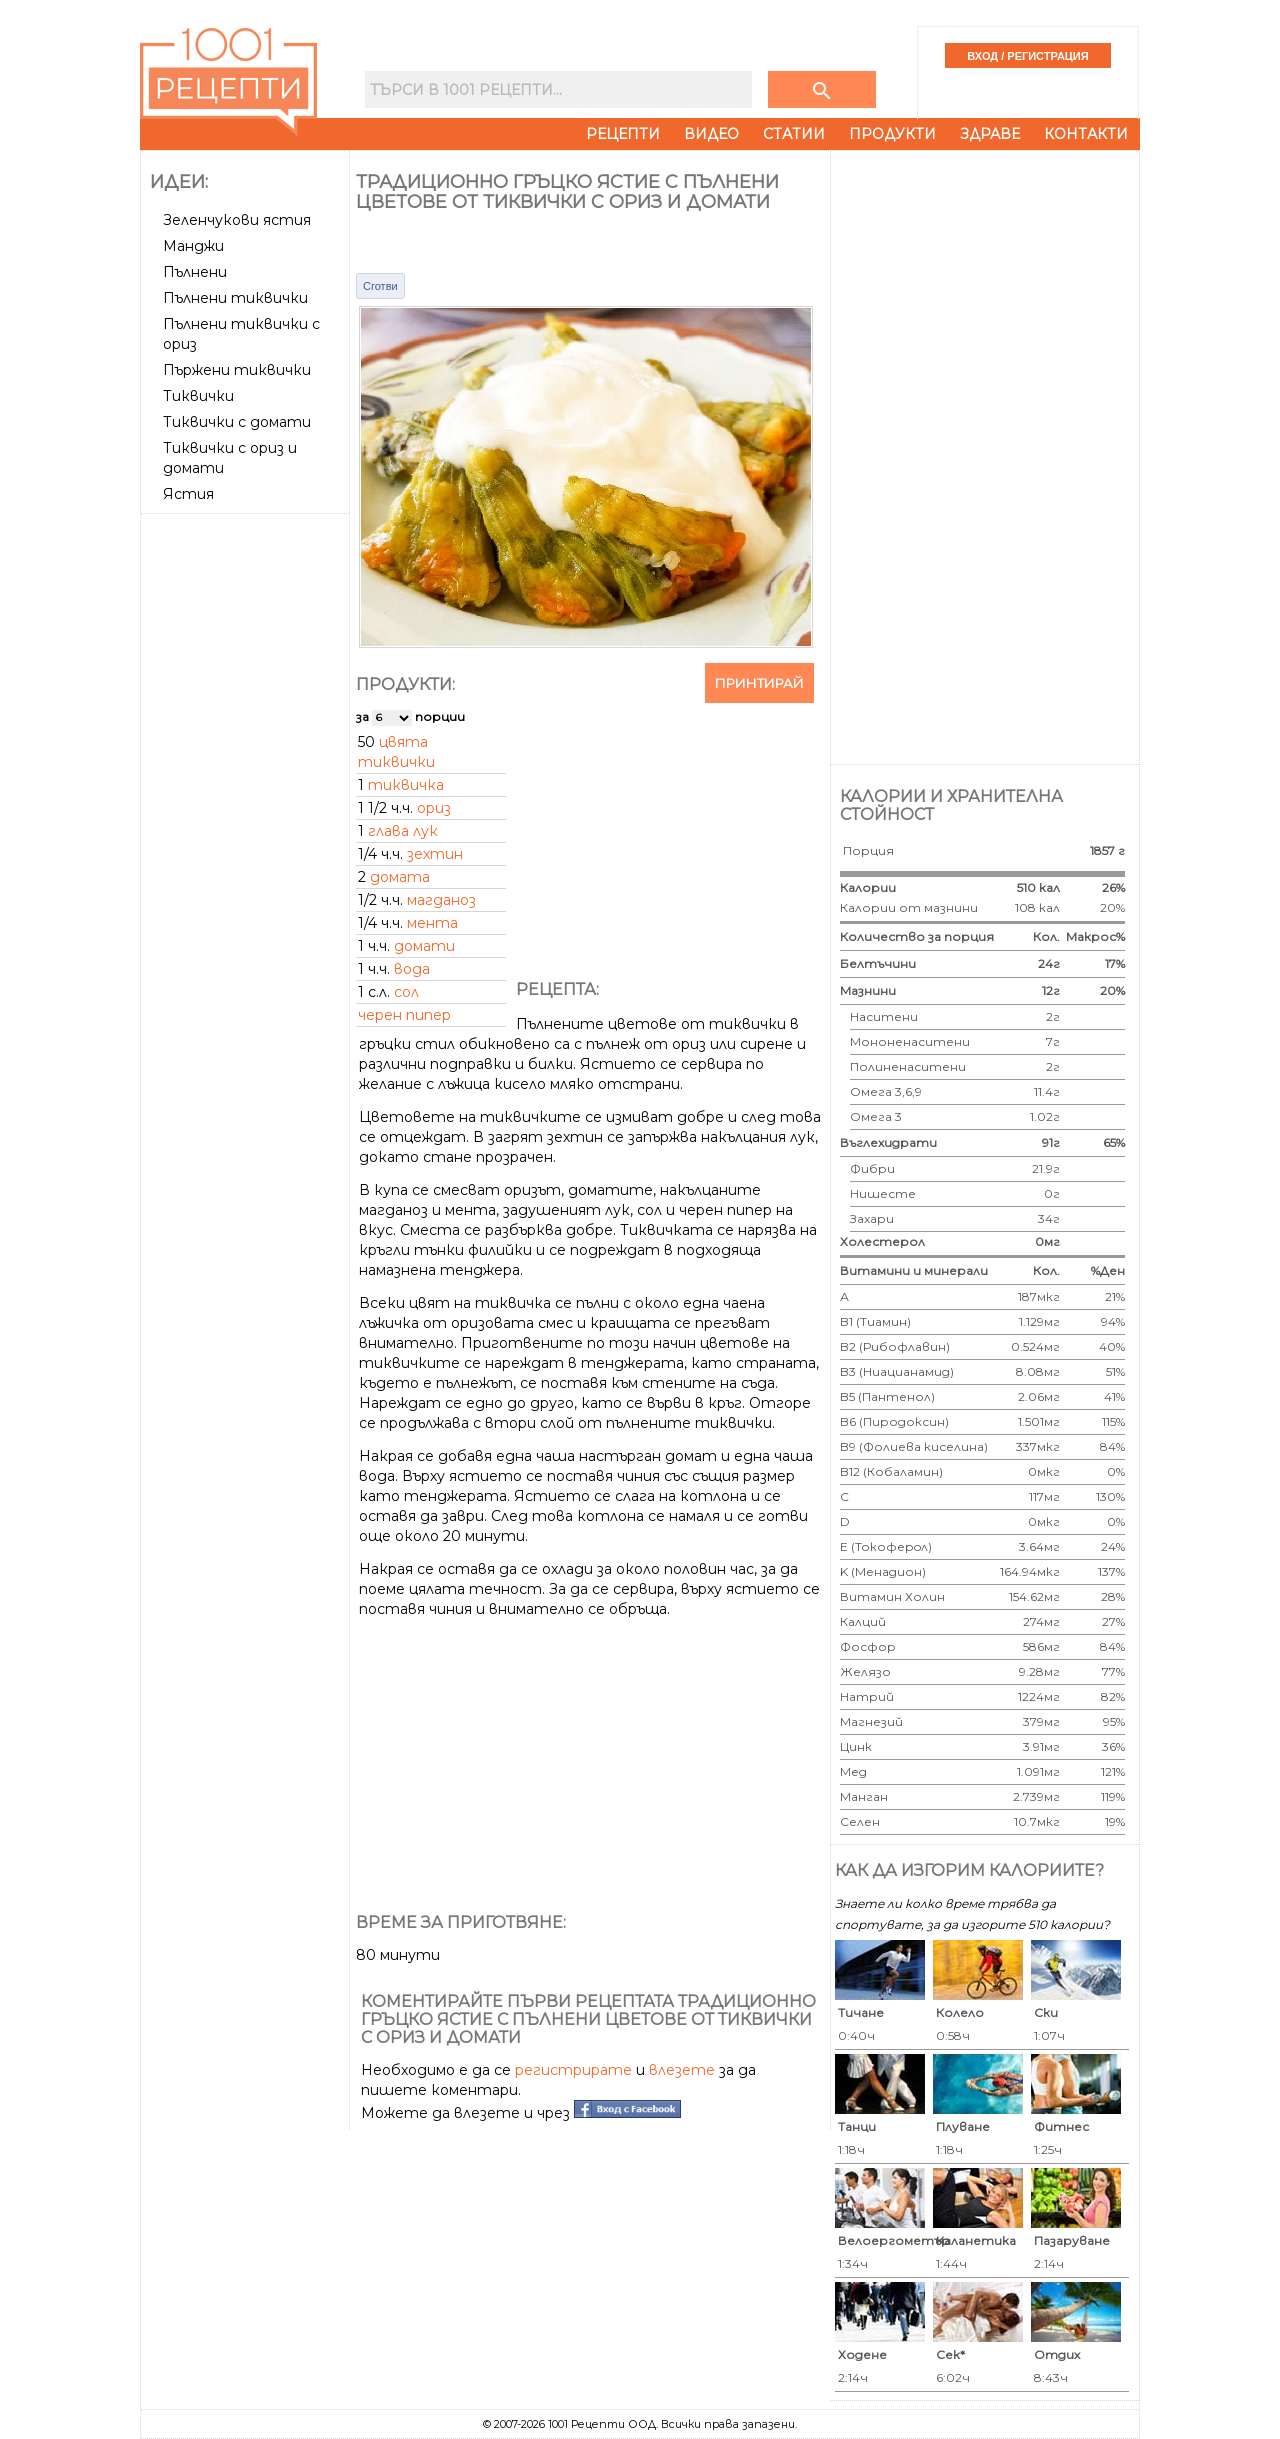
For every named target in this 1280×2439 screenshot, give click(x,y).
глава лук (403, 831)
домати (424, 946)
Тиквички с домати (237, 422)
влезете (682, 2070)
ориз (434, 808)
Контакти (1086, 134)
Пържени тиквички (237, 370)
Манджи (193, 246)
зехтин (435, 854)
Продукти (892, 134)
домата (400, 877)
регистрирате (573, 2070)
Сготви (380, 286)
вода (412, 969)
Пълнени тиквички (235, 298)
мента (432, 923)
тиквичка (406, 785)
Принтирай (759, 683)
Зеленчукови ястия (237, 220)
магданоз (441, 900)
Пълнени (195, 272)
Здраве (990, 134)
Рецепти (623, 134)
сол (406, 992)
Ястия (188, 494)
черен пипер (404, 1015)
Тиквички (198, 396)
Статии (794, 134)
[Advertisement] (247, 821)
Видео (711, 134)
